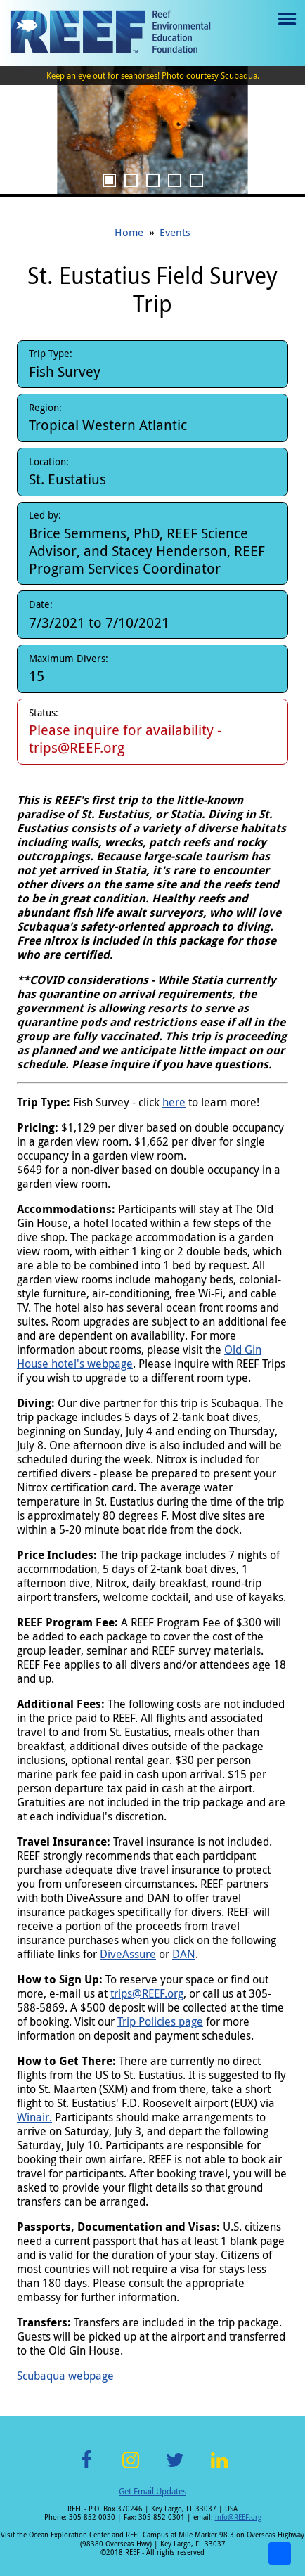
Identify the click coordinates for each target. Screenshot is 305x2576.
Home (129, 232)
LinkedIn (219, 2468)
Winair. (34, 2117)
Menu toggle (285, 29)
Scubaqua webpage (65, 2375)
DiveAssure (128, 1954)
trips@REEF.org (146, 1993)
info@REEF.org (238, 2517)
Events (175, 232)
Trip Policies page (160, 2021)
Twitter (175, 2468)
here (174, 1102)
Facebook (86, 2468)
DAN (183, 1954)
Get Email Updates (152, 2491)
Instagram (131, 2468)
